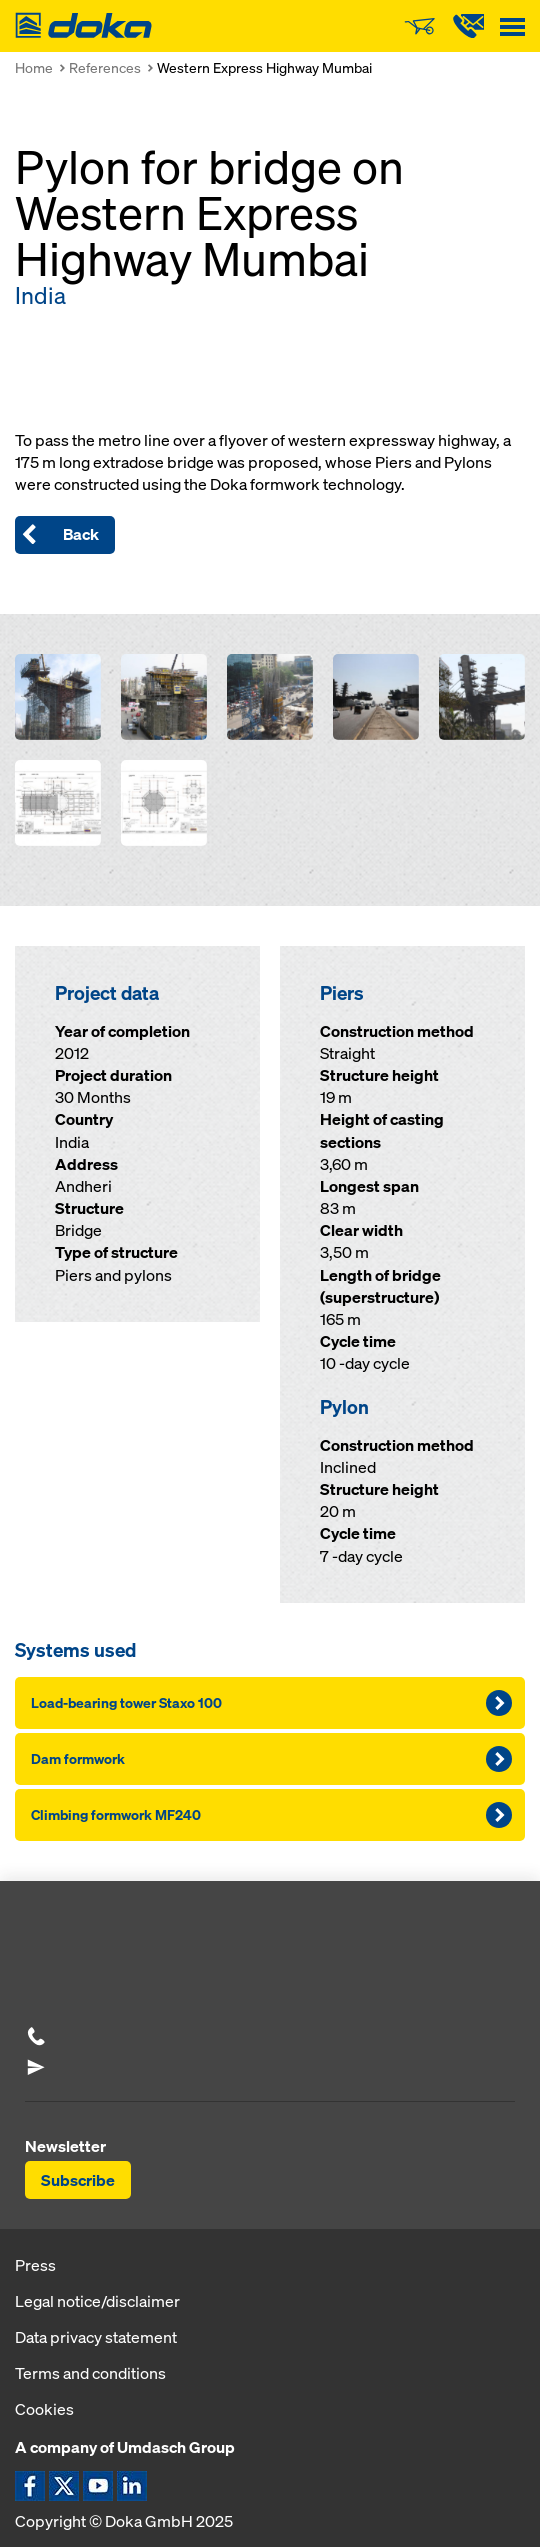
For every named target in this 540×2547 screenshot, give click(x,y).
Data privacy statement (96, 2337)
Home (34, 67)
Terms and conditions (90, 2373)
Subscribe (78, 2180)
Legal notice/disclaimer (97, 2301)
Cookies (44, 2409)
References (105, 67)
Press (35, 2265)
